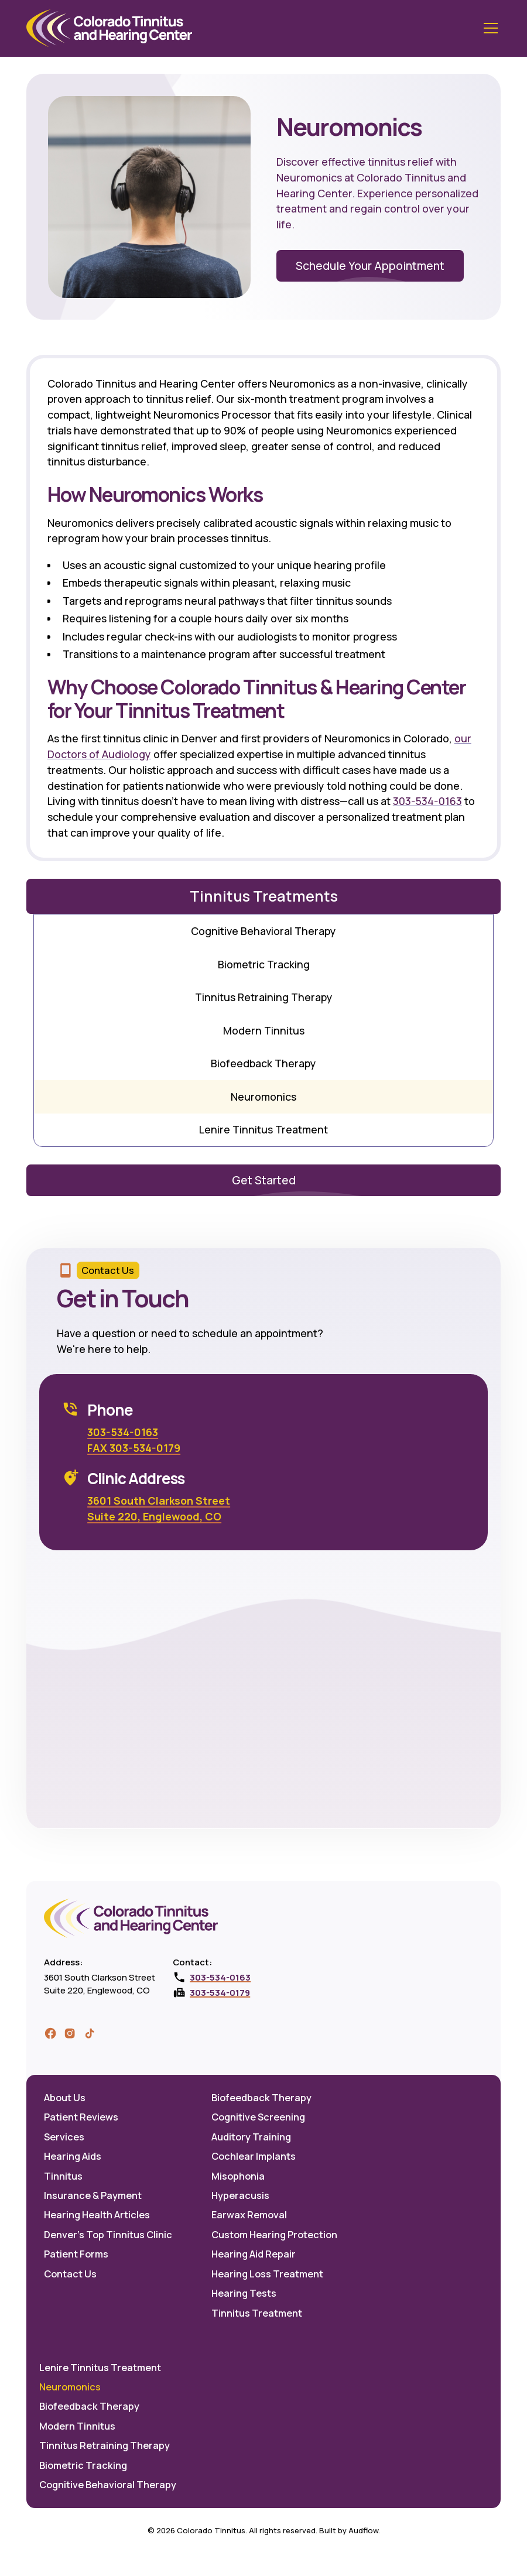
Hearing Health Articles (97, 2214)
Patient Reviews (81, 2117)
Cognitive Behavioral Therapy (263, 931)
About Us (64, 2097)
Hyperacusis (240, 2195)
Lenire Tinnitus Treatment (263, 1129)
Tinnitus (63, 2176)
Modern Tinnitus (263, 1030)
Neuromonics (263, 1097)
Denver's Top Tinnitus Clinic (108, 2234)
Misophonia (238, 2176)
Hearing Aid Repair (253, 2254)
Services (64, 2136)
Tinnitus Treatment (256, 2313)
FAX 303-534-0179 (133, 1448)
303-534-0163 (427, 801)
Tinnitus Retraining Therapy (264, 997)
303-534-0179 (220, 1992)
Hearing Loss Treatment (267, 2273)
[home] (109, 28)
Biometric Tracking (264, 964)
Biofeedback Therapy (263, 1063)
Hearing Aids (72, 2156)
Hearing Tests (243, 2293)
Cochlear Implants (253, 2156)
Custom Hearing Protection (274, 2234)
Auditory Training (251, 2136)
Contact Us (70, 2273)
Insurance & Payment (93, 2195)
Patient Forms (76, 2254)
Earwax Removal (249, 2214)
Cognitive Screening (258, 2117)
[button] (489, 28)
